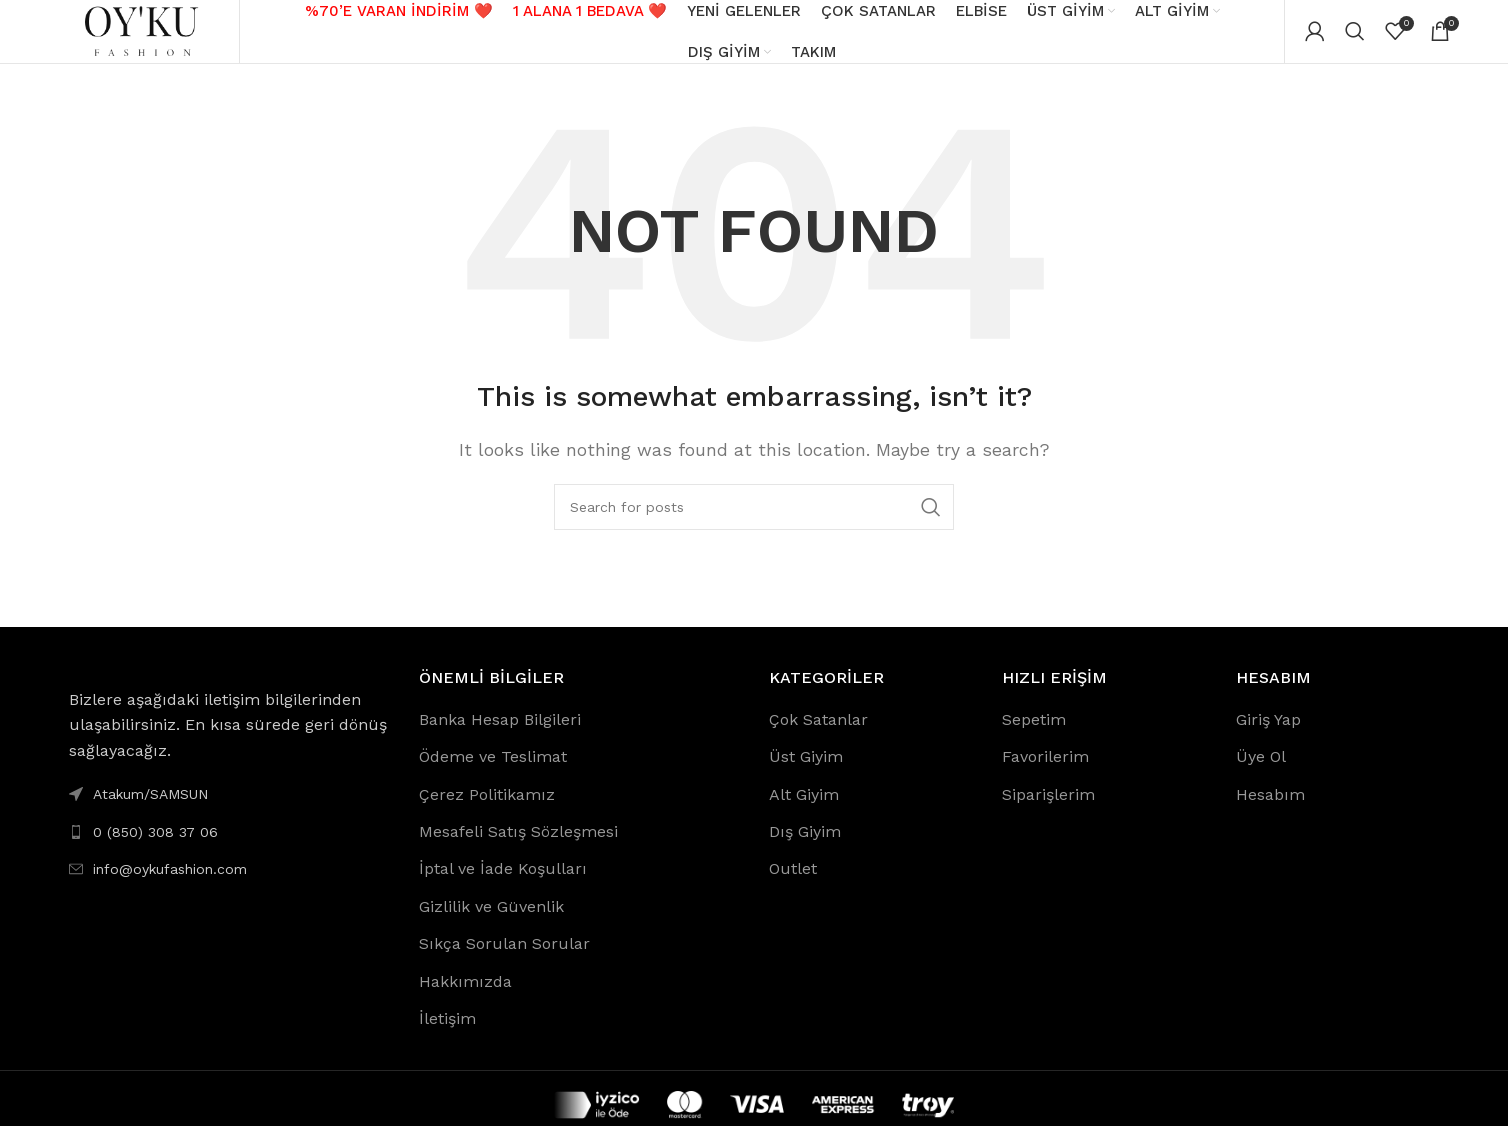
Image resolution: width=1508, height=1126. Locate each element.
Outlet (793, 886)
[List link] (229, 849)
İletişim (447, 1036)
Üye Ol (1261, 774)
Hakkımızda (465, 998)
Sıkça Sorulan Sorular (504, 961)
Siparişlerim (1048, 811)
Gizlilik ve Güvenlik (491, 923)
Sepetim (1034, 736)
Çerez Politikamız (487, 811)
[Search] (1355, 40)
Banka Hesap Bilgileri (500, 736)
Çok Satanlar (818, 736)
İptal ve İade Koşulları (503, 886)
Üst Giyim (806, 774)
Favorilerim (1045, 774)
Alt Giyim (804, 811)
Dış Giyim (805, 849)
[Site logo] (143, 38)
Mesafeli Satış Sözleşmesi (518, 849)
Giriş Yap (1268, 736)
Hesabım (1270, 811)
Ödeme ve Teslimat (493, 774)
